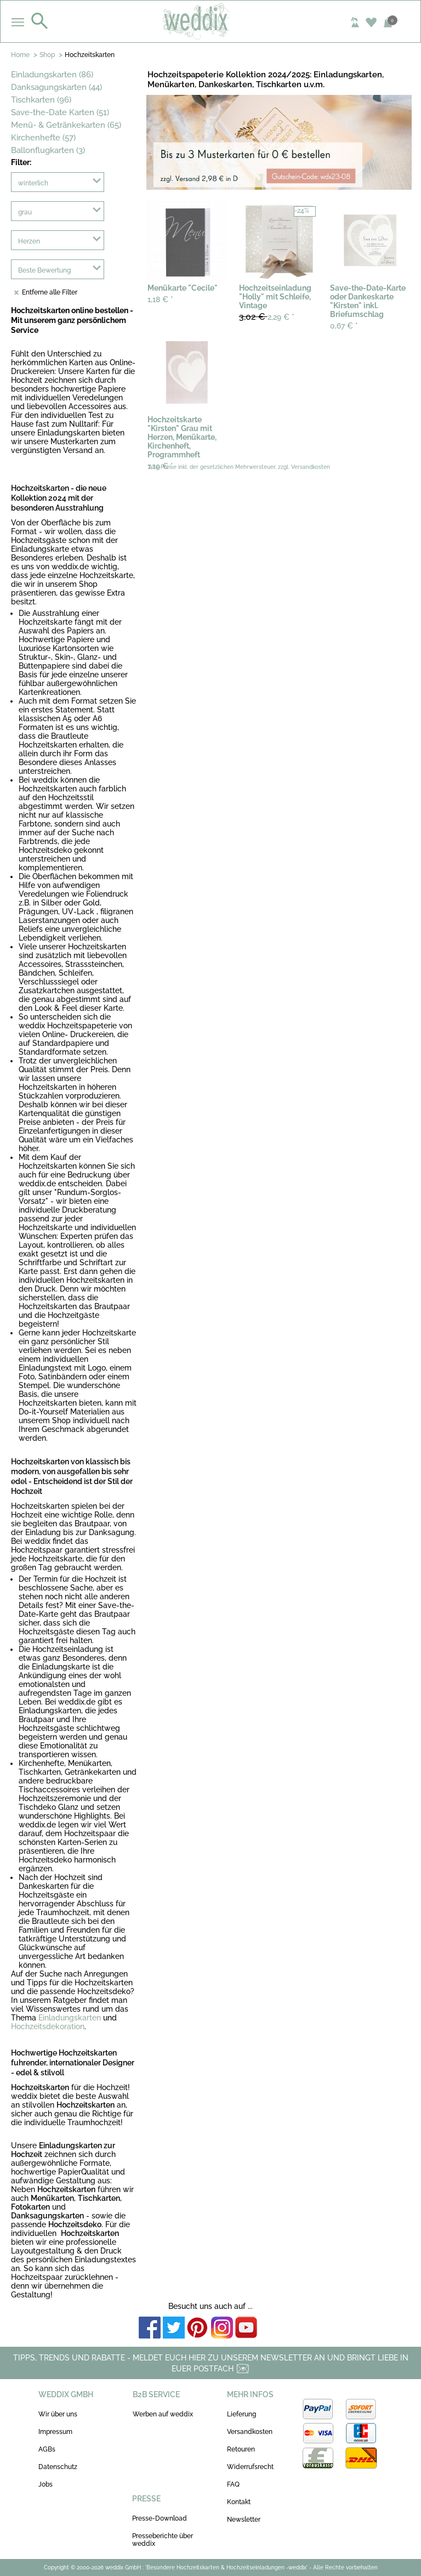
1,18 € (160, 299)
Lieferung (241, 2414)
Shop (47, 55)
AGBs (46, 2449)
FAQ (233, 2484)
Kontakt (239, 2502)
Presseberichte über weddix (162, 2539)
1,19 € (160, 466)
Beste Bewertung (44, 270)
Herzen (29, 241)
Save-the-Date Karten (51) (60, 112)
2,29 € (266, 317)
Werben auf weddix (163, 2414)
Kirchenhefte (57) (43, 138)
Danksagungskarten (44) (56, 87)
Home (20, 55)
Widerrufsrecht (250, 2467)
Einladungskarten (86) (52, 75)
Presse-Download (159, 2518)
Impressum (55, 2432)
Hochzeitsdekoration (47, 2026)
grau (25, 212)
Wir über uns (57, 2414)
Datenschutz (57, 2467)
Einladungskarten (69, 2017)
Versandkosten (249, 2432)
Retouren (241, 2449)
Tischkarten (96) (41, 100)
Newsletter (243, 2519)
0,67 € (344, 325)
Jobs (45, 2484)
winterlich (33, 183)
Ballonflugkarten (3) (48, 150)
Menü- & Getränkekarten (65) (66, 125)
